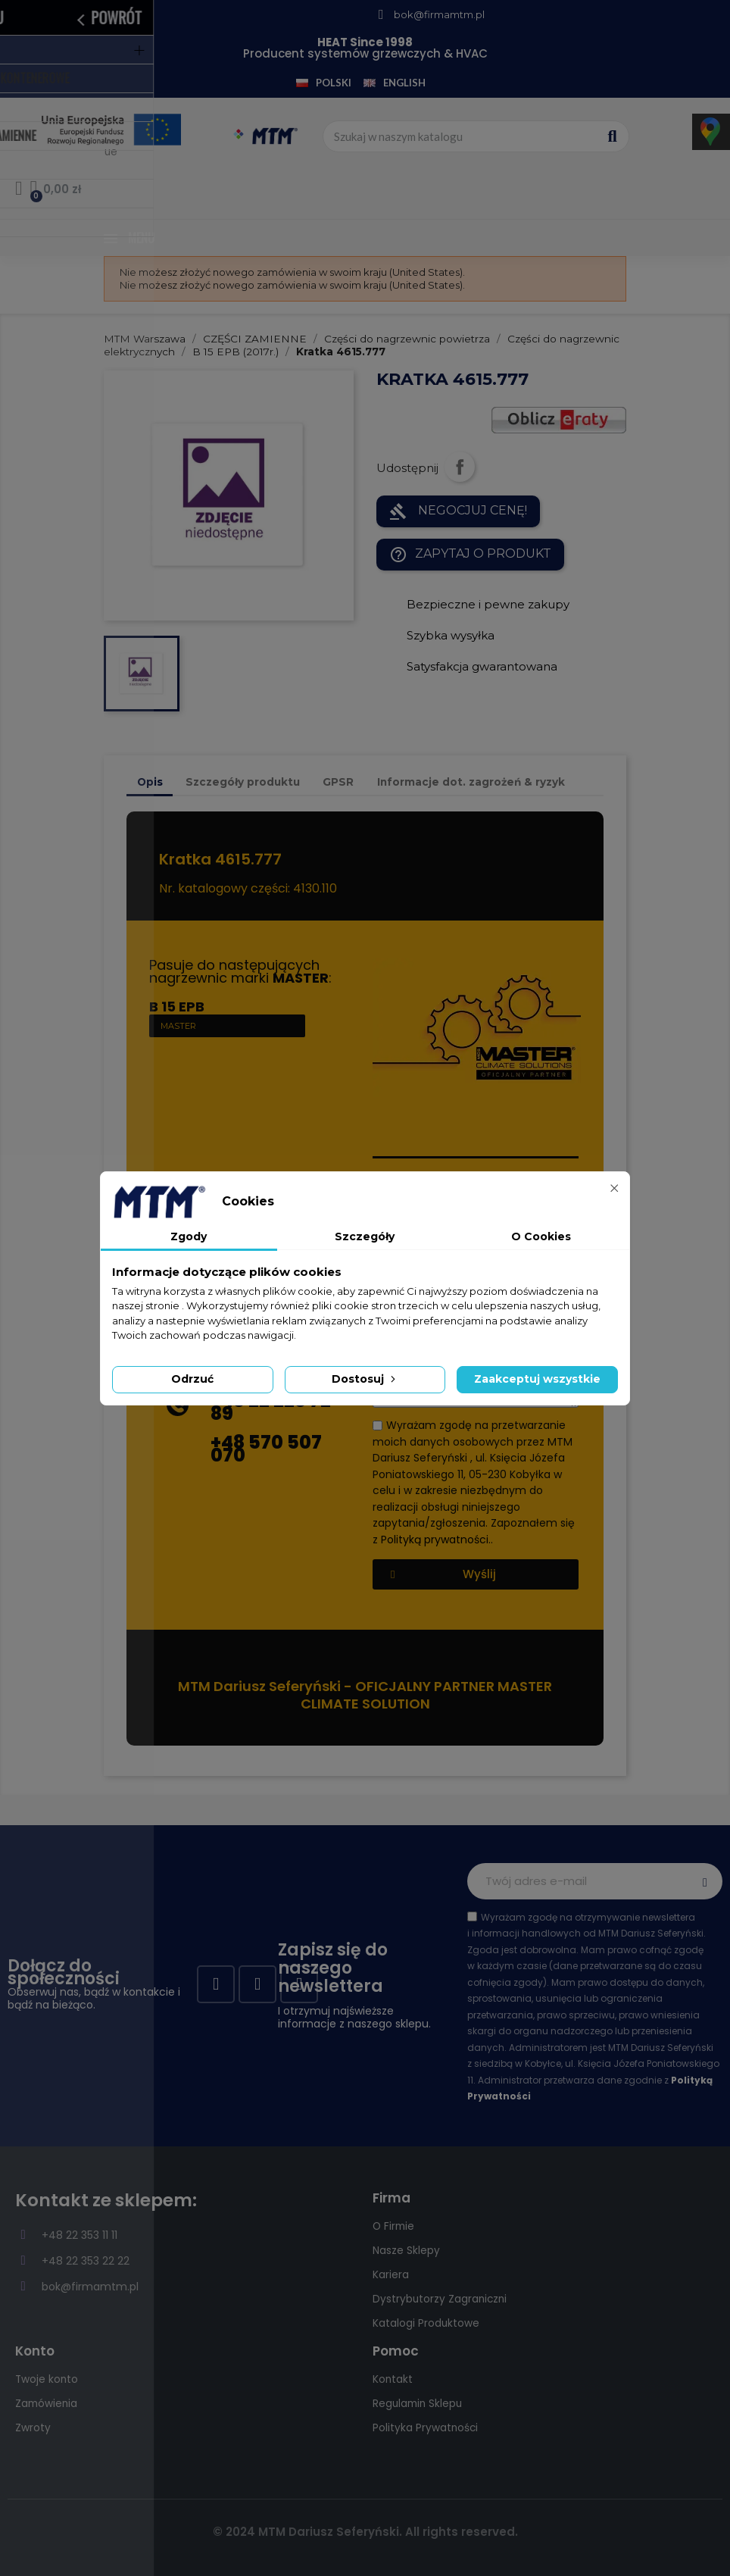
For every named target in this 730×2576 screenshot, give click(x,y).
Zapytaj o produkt (470, 555)
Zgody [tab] (188, 1236)
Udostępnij (460, 467)
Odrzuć (192, 1379)
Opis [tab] (150, 782)
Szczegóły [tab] (365, 1236)
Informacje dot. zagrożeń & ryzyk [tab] (471, 782)
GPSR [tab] (338, 782)
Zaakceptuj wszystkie (537, 1379)
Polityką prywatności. (436, 1538)
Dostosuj (365, 1379)
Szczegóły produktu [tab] (243, 782)
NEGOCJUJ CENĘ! (458, 511)
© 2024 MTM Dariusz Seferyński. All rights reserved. (365, 2532)
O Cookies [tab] (541, 1236)
